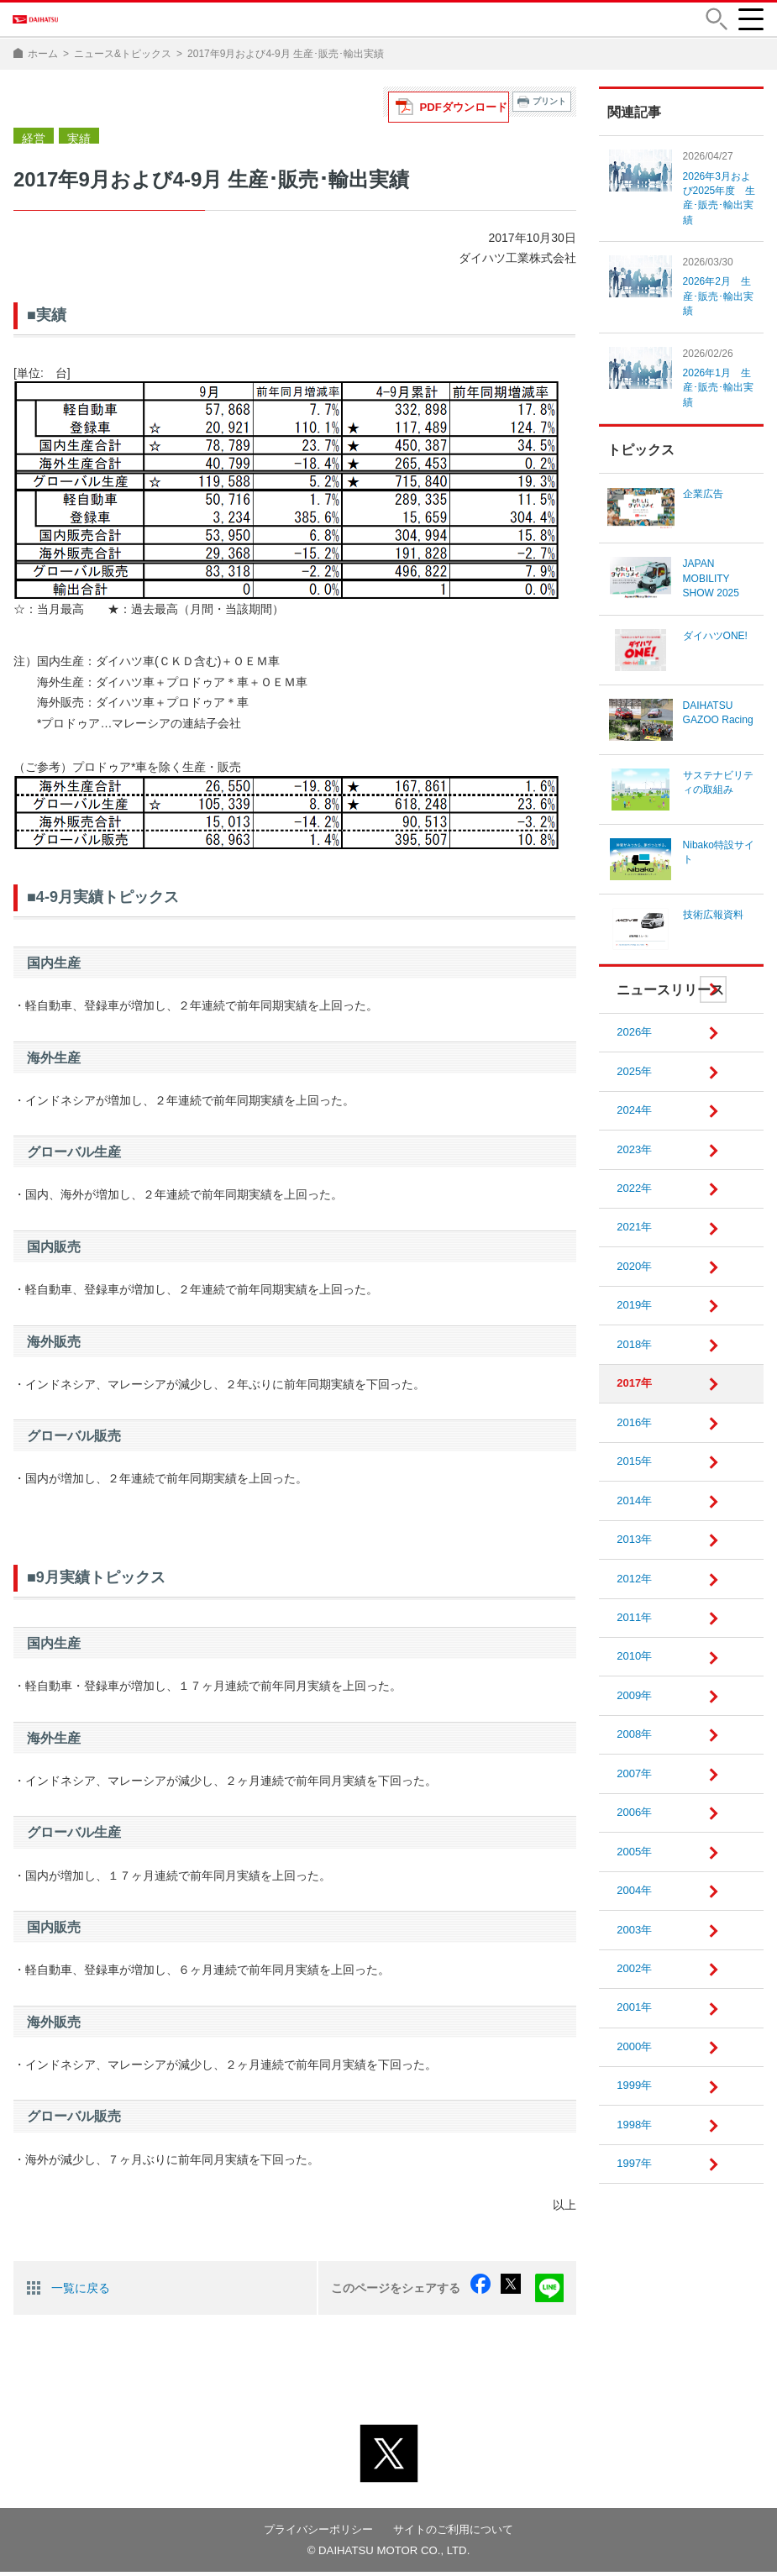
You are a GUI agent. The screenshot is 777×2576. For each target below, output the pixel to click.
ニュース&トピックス (122, 65)
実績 (74, 148)
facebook (493, 2296)
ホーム (43, 65)
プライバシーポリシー (314, 2533)
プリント (549, 113)
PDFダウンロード (470, 113)
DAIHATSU (68, 25)
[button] (714, 25)
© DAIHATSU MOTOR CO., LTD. (388, 2554)
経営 (32, 148)
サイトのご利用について (457, 2533)
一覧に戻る (80, 2295)
